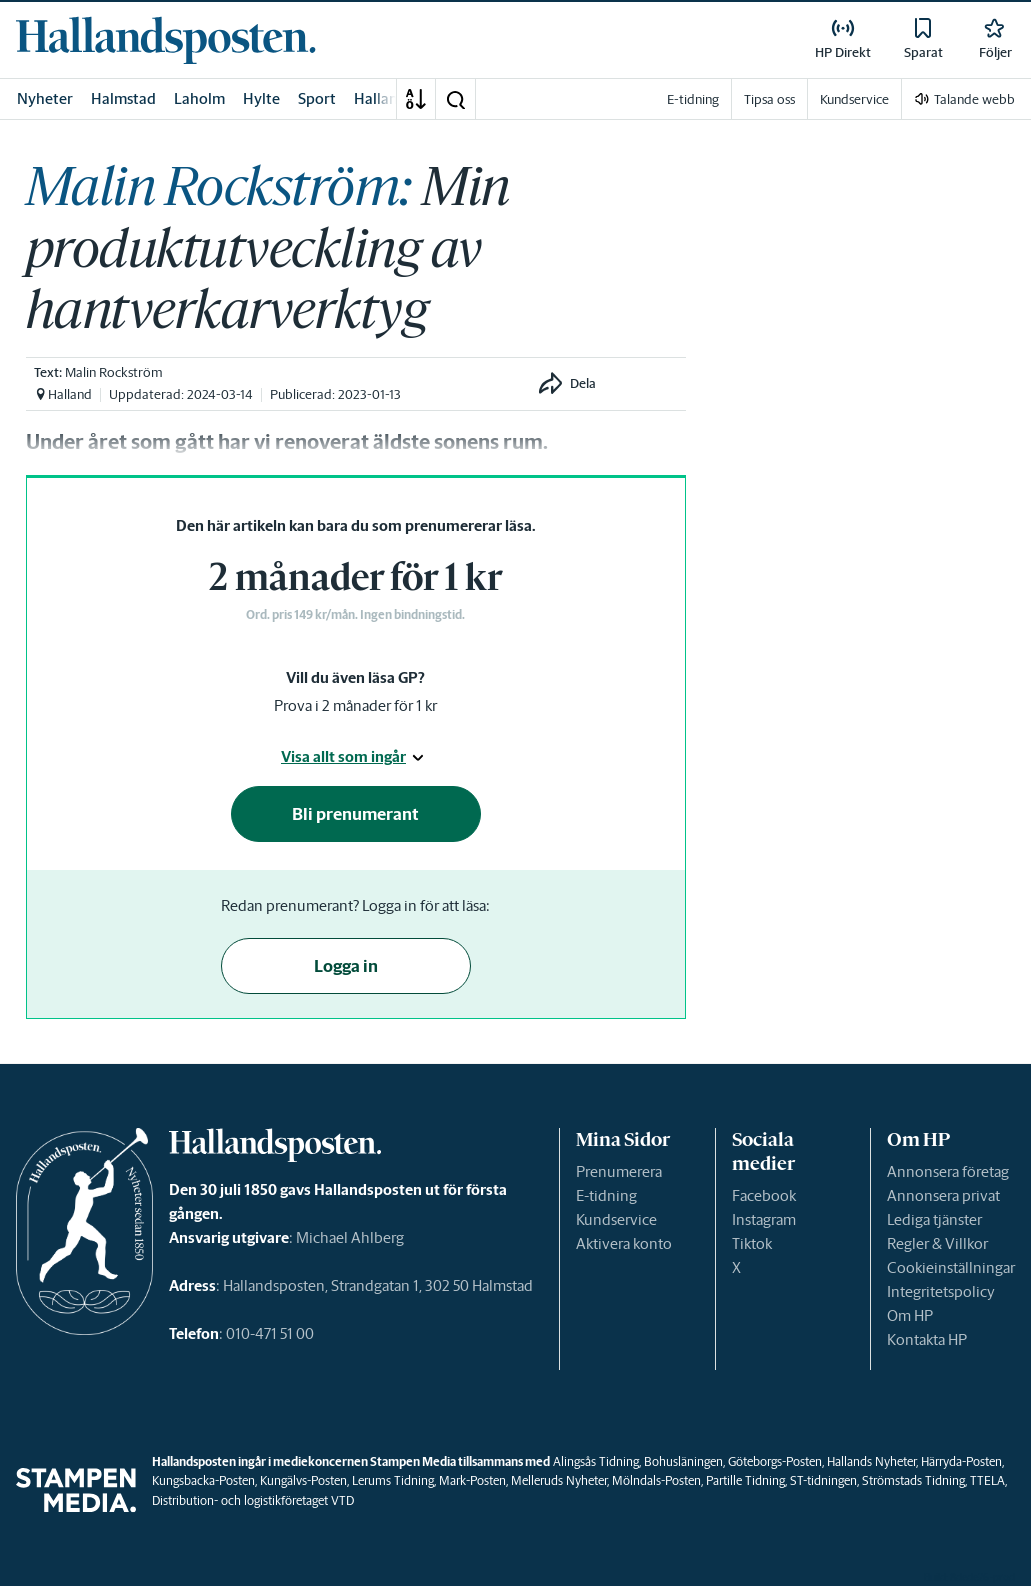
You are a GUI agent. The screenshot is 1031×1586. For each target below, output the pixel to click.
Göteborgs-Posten (775, 1461)
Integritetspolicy (941, 1291)
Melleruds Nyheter (559, 1480)
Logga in (346, 966)
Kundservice (616, 1219)
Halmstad (123, 98)
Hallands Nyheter (871, 1461)
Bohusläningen (683, 1461)
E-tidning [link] (693, 99)
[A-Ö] (416, 99)
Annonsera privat (943, 1195)
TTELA (987, 1480)
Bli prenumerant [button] (355, 814)
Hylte (261, 98)
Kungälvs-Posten (303, 1480)
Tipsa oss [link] (769, 99)
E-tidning (606, 1195)
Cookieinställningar (951, 1267)
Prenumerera (619, 1171)
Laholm (199, 98)
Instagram (764, 1219)
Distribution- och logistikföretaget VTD (253, 1500)
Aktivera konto (624, 1243)
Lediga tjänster (934, 1219)
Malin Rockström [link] (114, 372)
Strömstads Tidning (913, 1480)
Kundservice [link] (854, 99)
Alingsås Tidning (596, 1461)
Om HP (910, 1315)
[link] (166, 40)
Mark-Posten (472, 1480)
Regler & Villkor (937, 1243)
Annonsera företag (948, 1171)
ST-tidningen (823, 1480)
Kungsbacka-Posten (203, 1480)
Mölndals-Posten (656, 1480)
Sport (317, 98)
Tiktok (752, 1243)
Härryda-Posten (961, 1461)
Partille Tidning (745, 1480)
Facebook (764, 1195)
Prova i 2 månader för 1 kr (355, 705)
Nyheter (45, 98)
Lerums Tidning (393, 1480)
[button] (455, 99)
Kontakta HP (927, 1339)
